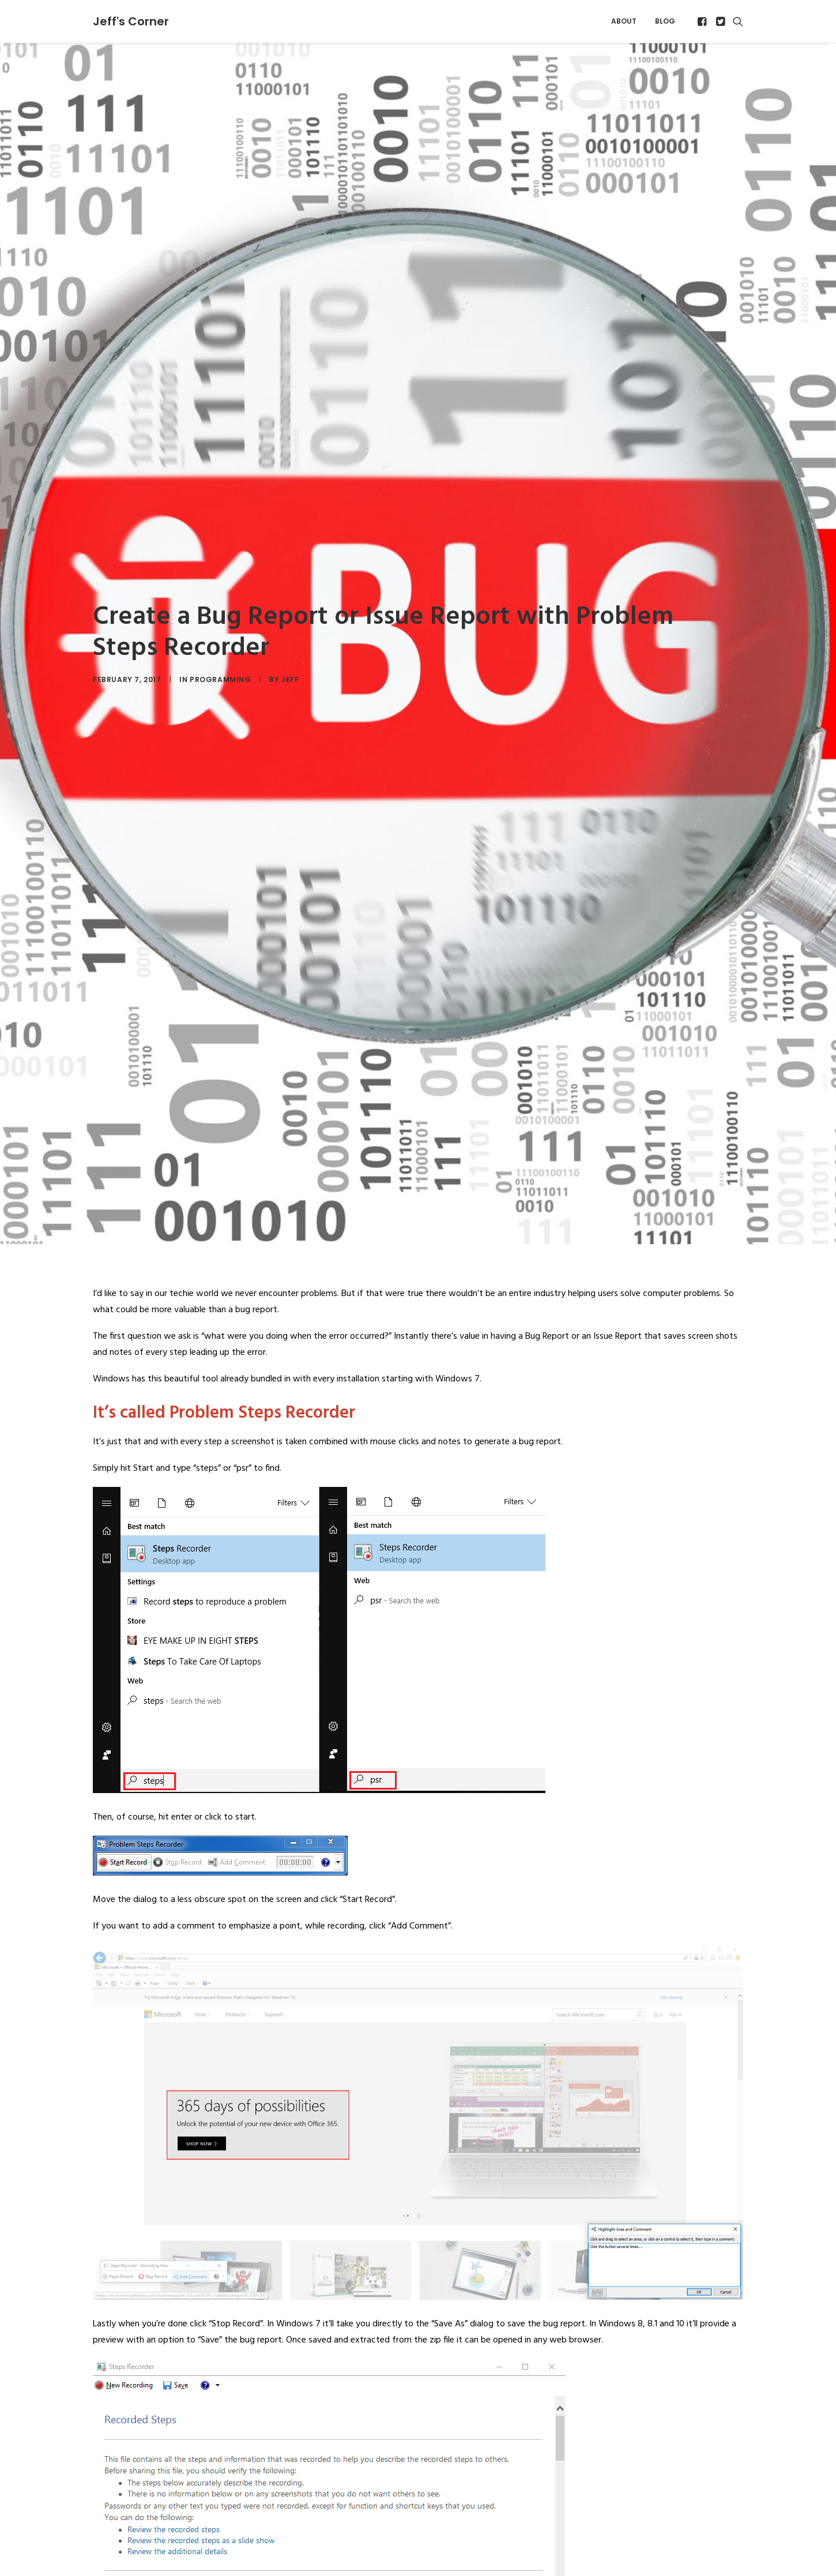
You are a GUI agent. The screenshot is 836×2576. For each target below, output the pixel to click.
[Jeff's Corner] (131, 21)
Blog (665, 21)
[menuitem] (624, 21)
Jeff (290, 633)
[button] (703, 21)
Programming (220, 633)
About (624, 21)
